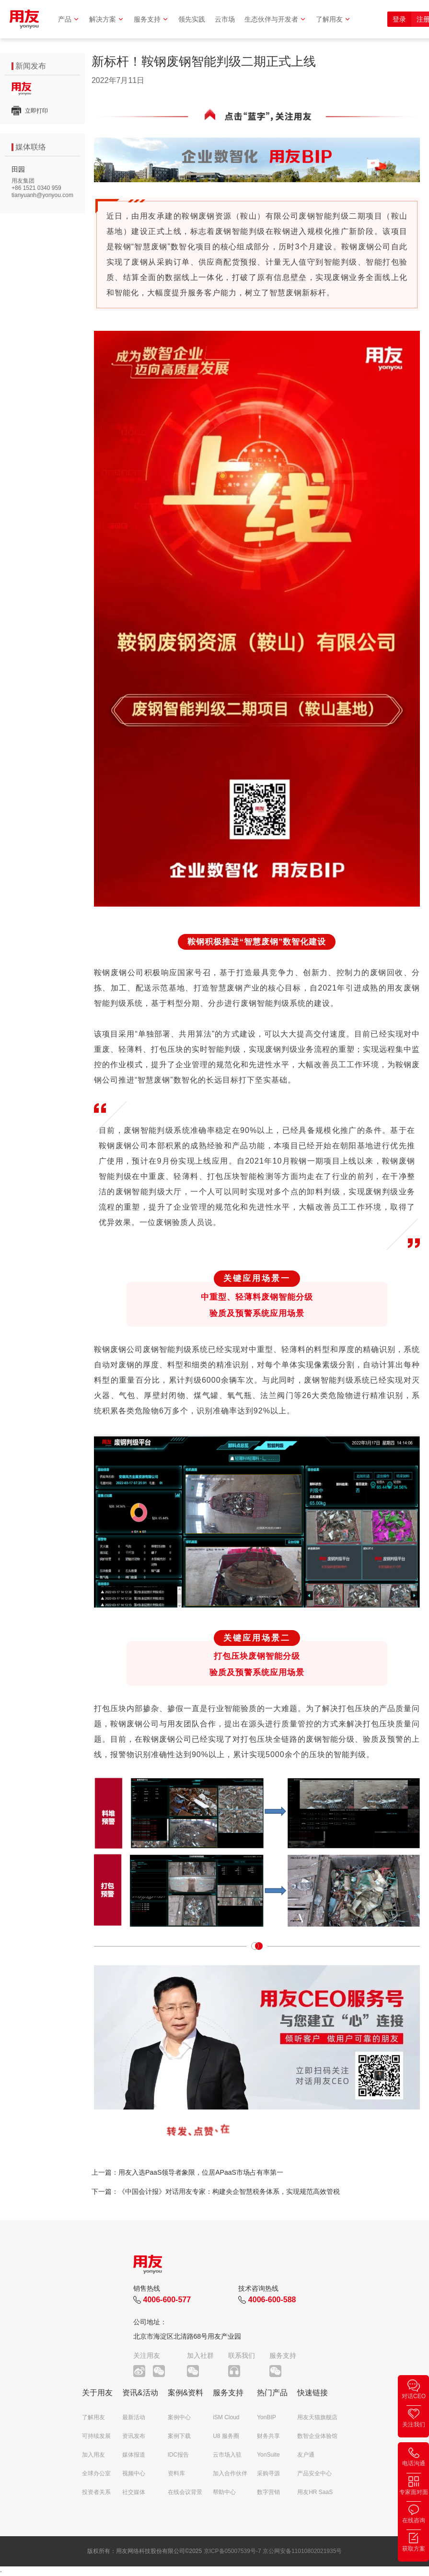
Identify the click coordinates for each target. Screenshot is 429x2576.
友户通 (305, 2454)
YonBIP (266, 2417)
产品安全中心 (314, 2473)
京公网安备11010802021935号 (302, 2551)
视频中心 (133, 2473)
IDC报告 (178, 2454)
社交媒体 (133, 2492)
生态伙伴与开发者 (275, 19)
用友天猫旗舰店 (317, 2417)
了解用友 (333, 19)
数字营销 (268, 2492)
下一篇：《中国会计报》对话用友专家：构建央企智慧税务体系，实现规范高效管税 (216, 2191)
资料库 (176, 2473)
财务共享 (268, 2436)
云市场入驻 (227, 2454)
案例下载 (179, 2436)
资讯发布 (133, 2436)
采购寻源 (268, 2473)
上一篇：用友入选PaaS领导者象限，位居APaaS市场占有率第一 (187, 2172)
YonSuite (268, 2454)
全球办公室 (96, 2473)
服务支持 (151, 19)
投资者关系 (96, 2492)
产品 (69, 19)
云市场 (225, 19)
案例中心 (179, 2417)
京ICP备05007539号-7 (232, 2551)
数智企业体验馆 (317, 2436)
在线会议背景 (185, 2492)
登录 (399, 19)
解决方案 (106, 19)
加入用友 (93, 2454)
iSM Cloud (226, 2417)
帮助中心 (224, 2492)
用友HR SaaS (315, 2492)
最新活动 (133, 2417)
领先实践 (191, 19)
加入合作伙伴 (230, 2473)
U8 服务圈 (226, 2436)
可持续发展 (96, 2436)
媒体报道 (133, 2454)
